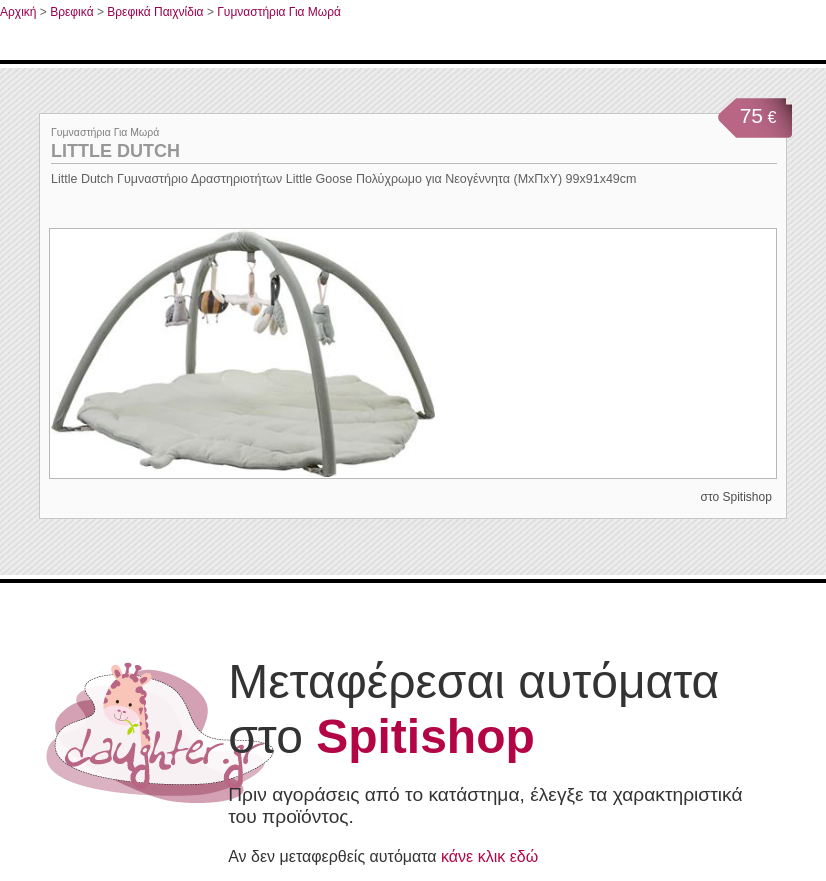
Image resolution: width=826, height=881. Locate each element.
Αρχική (18, 12)
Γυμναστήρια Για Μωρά (279, 12)
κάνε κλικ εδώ (489, 856)
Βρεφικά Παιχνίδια (155, 12)
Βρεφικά (71, 12)
